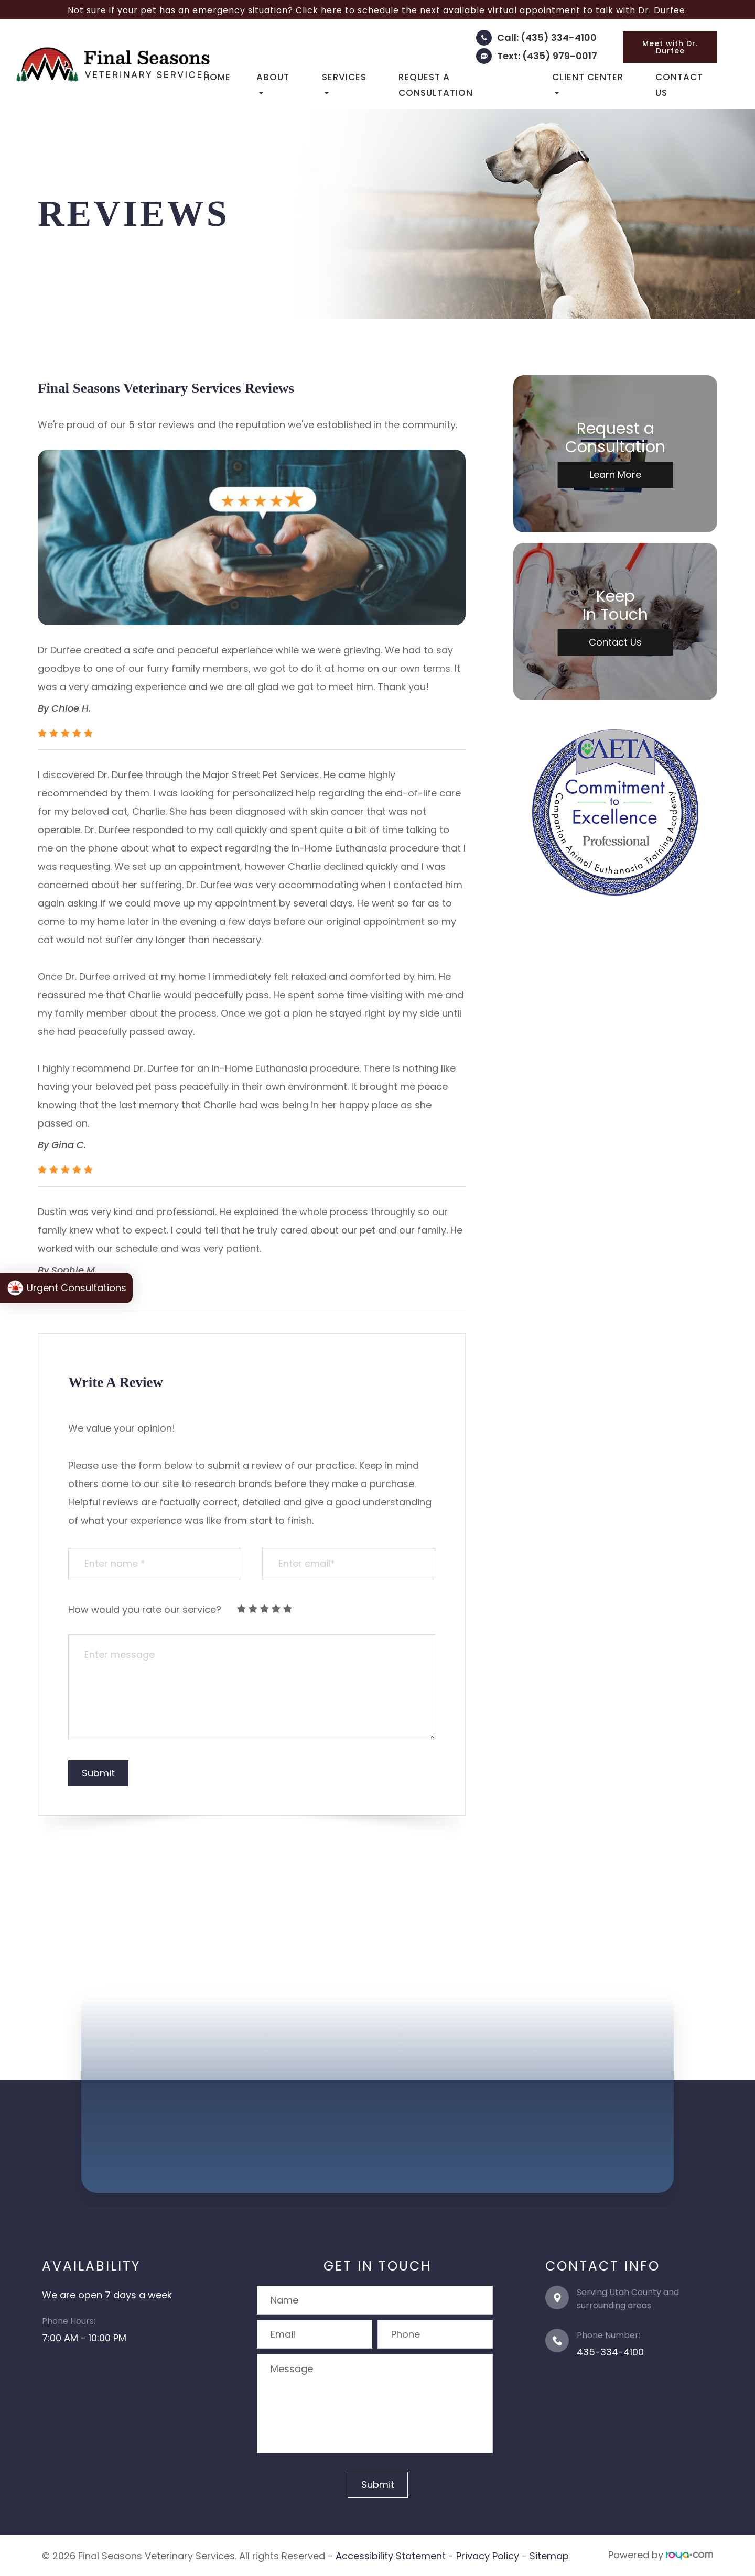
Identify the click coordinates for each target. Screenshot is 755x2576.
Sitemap (549, 2554)
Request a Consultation (435, 85)
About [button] (272, 82)
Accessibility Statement (391, 2554)
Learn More (615, 474)
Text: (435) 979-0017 (547, 55)
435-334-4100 (610, 2352)
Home (217, 77)
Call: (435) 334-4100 (547, 37)
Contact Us (679, 85)
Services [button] (344, 82)
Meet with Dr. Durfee (670, 47)
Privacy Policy (487, 2554)
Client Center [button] (587, 82)
